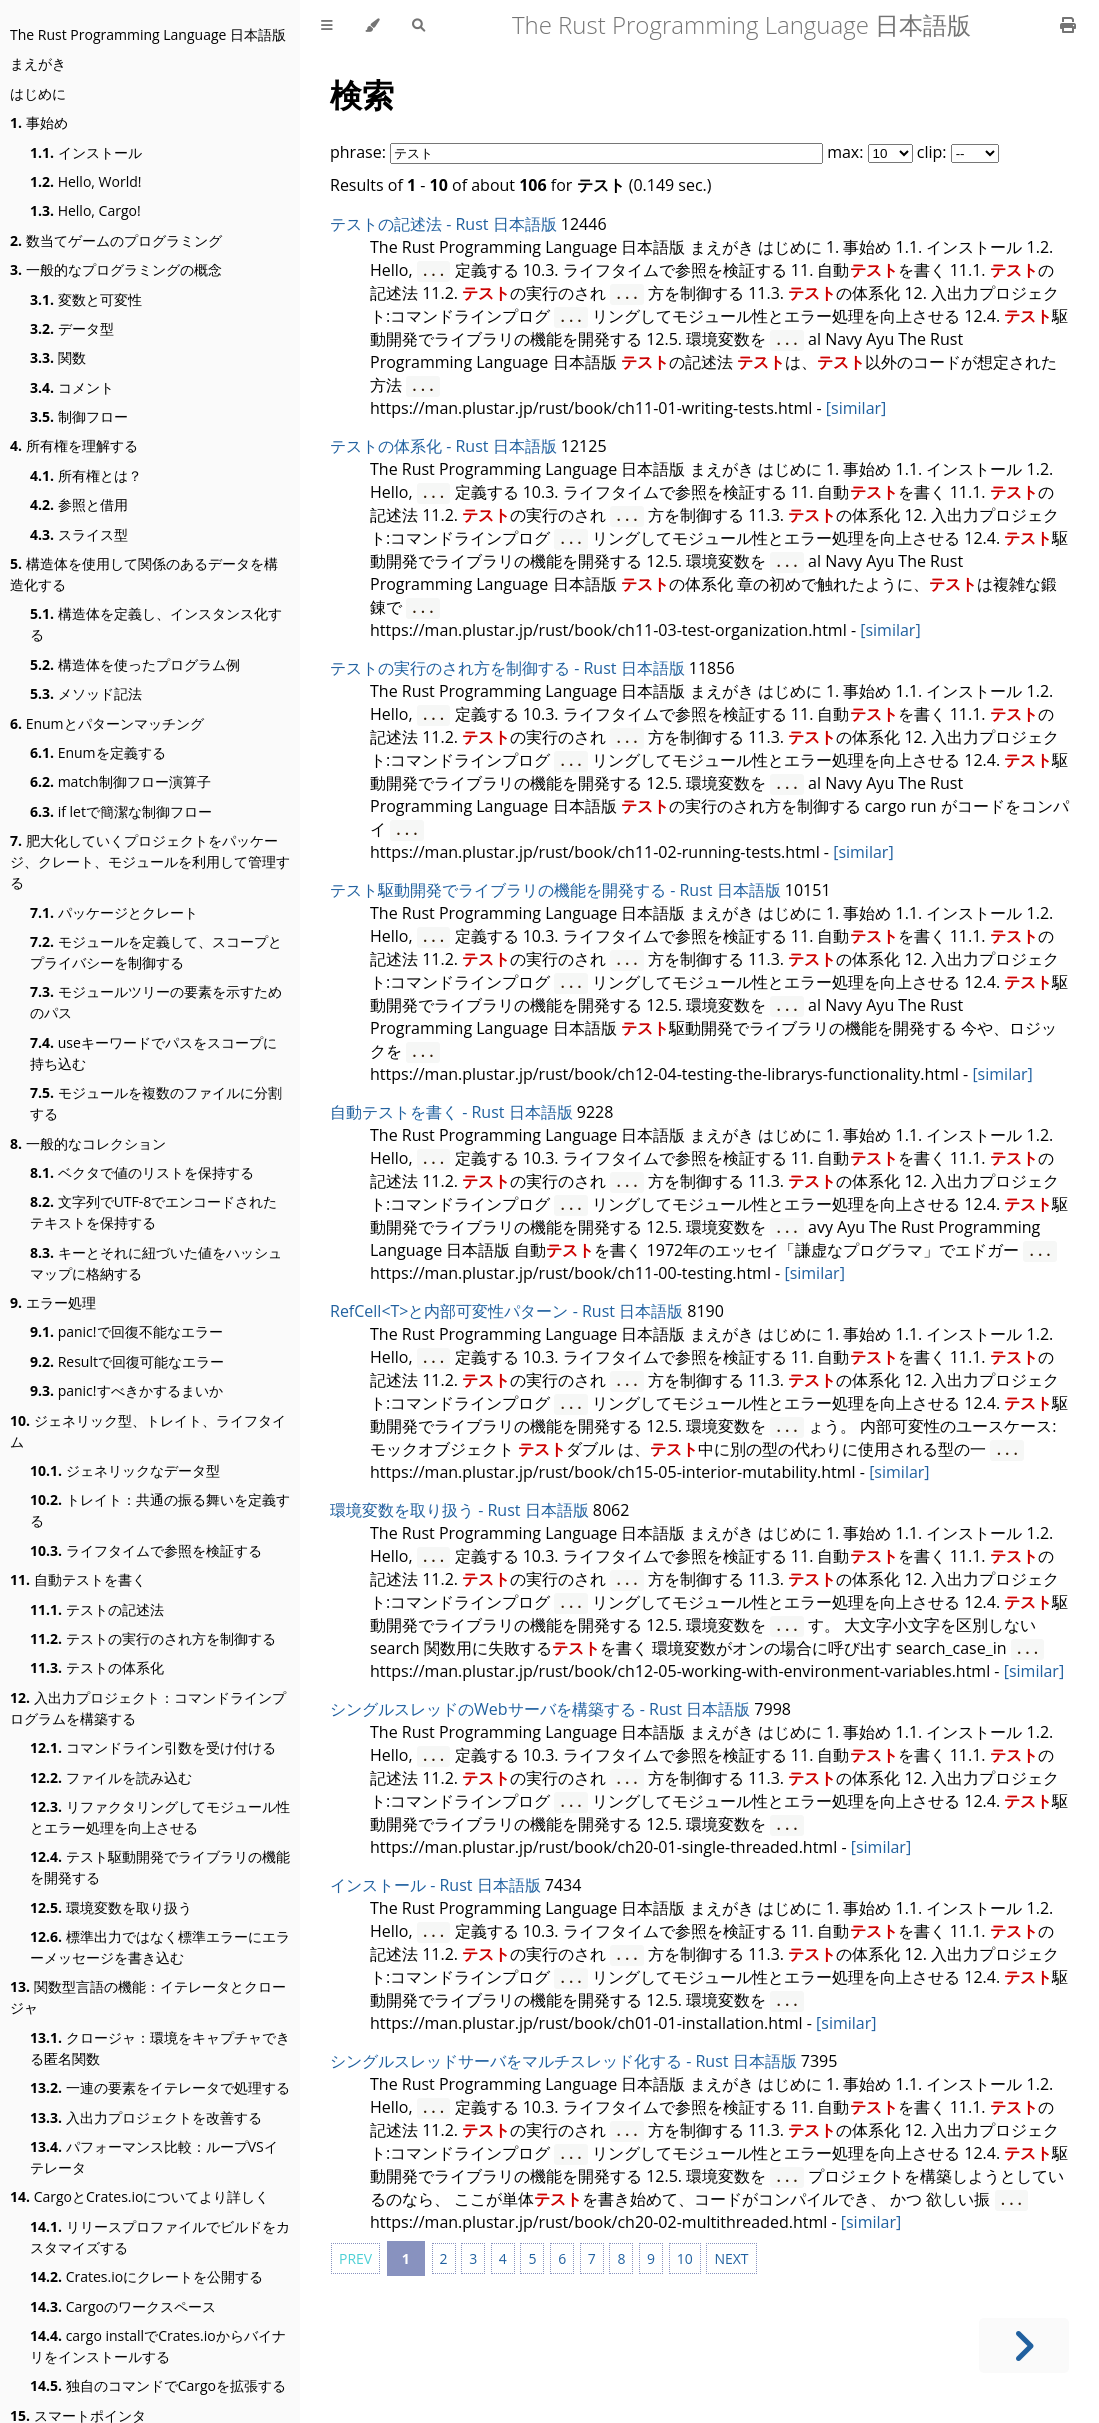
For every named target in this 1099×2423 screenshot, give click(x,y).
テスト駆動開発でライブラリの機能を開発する (160, 1867)
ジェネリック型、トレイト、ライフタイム (148, 1431)
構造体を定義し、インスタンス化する (156, 624)
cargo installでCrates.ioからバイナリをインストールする (158, 2346)
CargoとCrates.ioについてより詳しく (139, 2196)
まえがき (38, 63)
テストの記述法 (97, 1609)
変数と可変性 (86, 299)
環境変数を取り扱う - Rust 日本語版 (459, 1510)
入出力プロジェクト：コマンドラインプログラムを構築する (148, 1708)
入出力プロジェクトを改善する (146, 2117)
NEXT (731, 2258)
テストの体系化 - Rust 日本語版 (443, 446)
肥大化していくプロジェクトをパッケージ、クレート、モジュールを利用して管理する (150, 861)
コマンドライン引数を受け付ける (153, 1747)
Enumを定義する (98, 752)
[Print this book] (1068, 25)
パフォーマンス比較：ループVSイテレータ (154, 2157)
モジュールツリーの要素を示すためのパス (156, 1002)
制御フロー (79, 416)
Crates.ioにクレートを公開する (146, 2276)
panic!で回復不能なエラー (126, 1331)
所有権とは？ (86, 475)
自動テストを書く (78, 1579)
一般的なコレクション (88, 1143)
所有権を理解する (74, 445)
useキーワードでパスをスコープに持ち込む (153, 1053)
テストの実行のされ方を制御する (153, 1638)
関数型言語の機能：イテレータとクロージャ (148, 1997)
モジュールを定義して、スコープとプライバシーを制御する (156, 952)
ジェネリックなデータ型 (125, 1470)
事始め (39, 122)
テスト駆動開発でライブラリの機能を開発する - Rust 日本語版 (555, 890)
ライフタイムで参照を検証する (146, 1550)
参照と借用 (79, 504)
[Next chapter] (1024, 2345)
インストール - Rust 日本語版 (435, 1885)
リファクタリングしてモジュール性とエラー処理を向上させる (160, 1817)
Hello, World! (85, 181)
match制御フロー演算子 (120, 781)
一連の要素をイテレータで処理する (160, 2087)
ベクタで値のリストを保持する (142, 1172)
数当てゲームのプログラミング (116, 240)
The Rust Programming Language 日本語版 (148, 34)
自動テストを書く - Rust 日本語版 (451, 1112)
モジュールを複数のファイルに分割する (156, 1103)
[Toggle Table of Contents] (327, 25)
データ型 (72, 328)
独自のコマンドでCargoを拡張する (158, 2385)
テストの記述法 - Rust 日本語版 (443, 224)
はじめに (38, 93)
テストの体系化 (97, 1667)
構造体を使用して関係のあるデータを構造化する (144, 574)
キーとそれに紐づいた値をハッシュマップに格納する (156, 1263)
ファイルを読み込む (111, 1777)
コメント (72, 387)
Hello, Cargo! (85, 210)
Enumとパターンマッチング (107, 723)
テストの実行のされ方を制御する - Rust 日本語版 (507, 668)
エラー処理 (53, 1302)
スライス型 (79, 534)
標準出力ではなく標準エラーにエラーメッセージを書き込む (160, 1947)
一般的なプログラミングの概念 (116, 269)
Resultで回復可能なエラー (127, 1361)
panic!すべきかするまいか (126, 1390)
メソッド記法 (86, 693)
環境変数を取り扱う (111, 1907)
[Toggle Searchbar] (418, 25)
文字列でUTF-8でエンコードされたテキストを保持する (153, 1212)
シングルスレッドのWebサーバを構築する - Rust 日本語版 (540, 1709)
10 (685, 2258)
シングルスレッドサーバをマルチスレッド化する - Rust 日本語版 (563, 2061)
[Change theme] (372, 25)
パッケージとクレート (114, 912)
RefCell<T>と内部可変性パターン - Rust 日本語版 (506, 1311)
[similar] (856, 408)
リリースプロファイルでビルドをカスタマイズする (160, 2237)
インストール (86, 152)
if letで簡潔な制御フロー (121, 811)
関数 (58, 357)
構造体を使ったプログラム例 (135, 664)
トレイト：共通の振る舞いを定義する (160, 1510)
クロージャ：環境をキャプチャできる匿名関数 (160, 2048)
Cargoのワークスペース (123, 2306)
